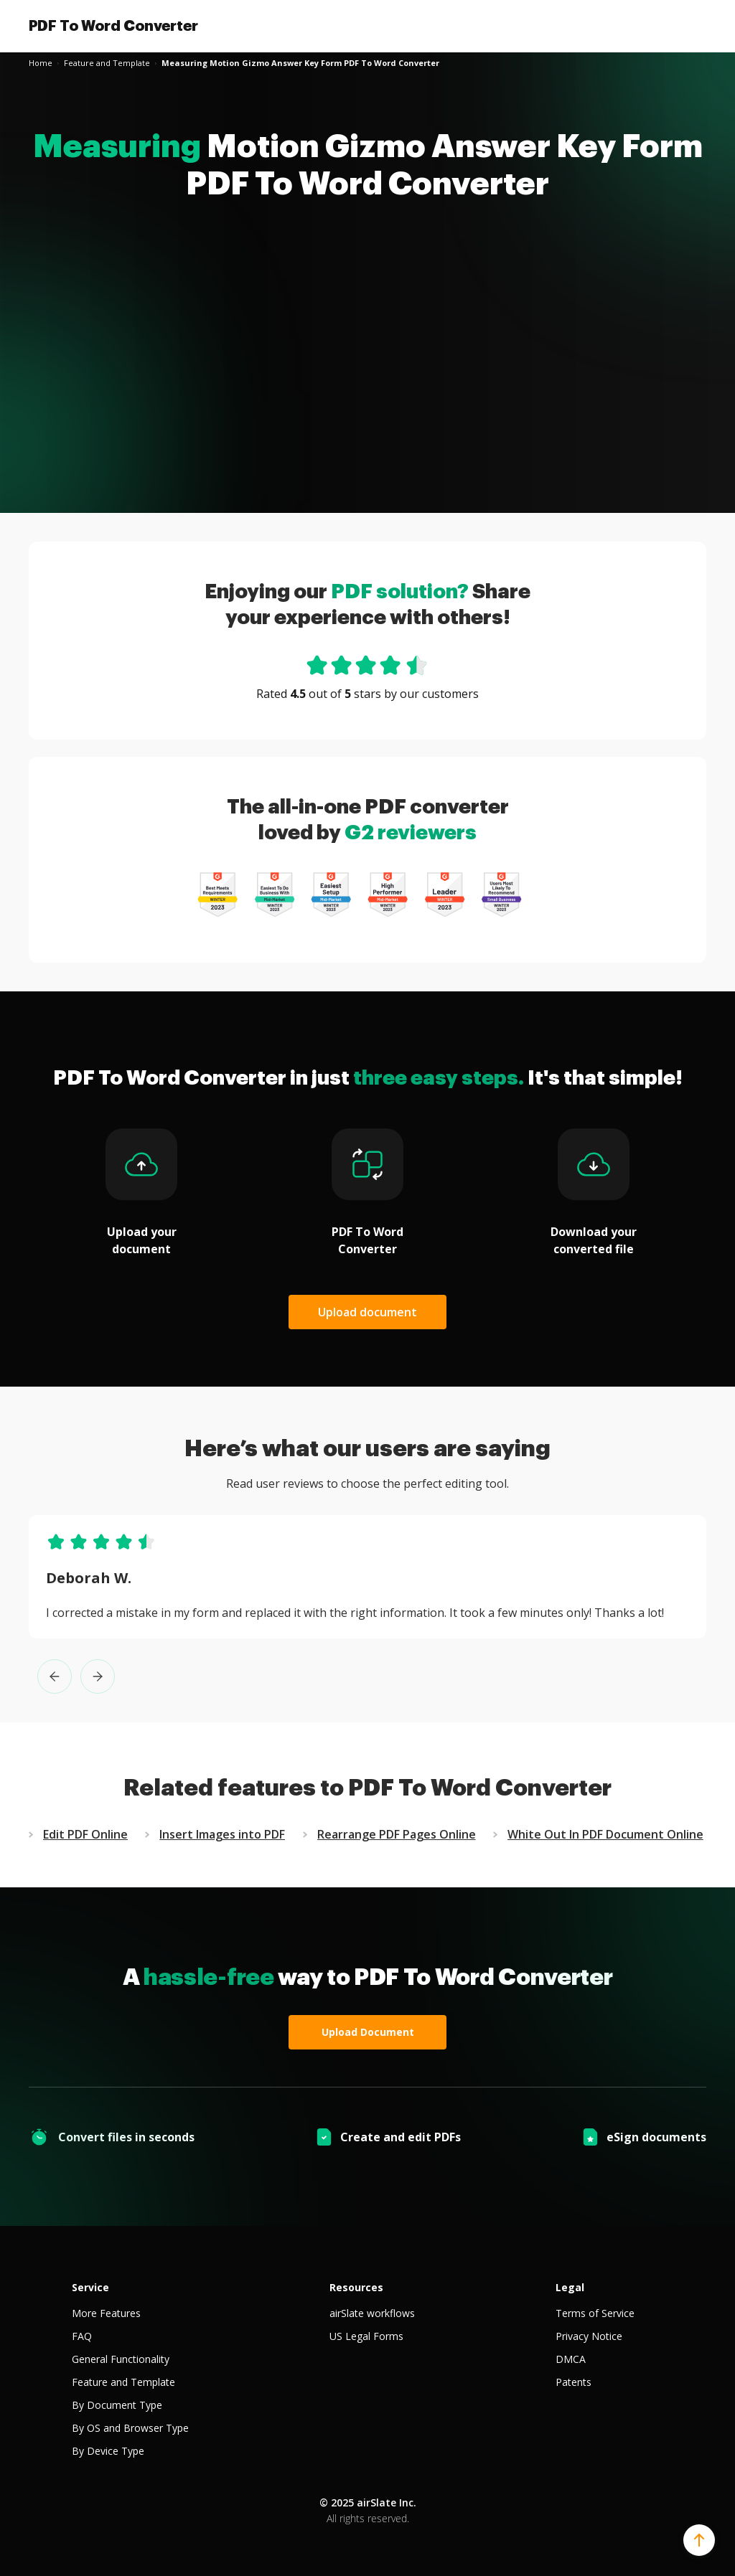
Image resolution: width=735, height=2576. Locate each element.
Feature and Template (123, 2382)
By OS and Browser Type (130, 2428)
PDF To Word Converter (113, 26)
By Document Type (117, 2405)
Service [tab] (90, 2287)
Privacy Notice (589, 2336)
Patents (573, 2382)
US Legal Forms (366, 2336)
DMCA (571, 2359)
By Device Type (108, 2451)
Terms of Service (595, 2313)
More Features (106, 2313)
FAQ (82, 2336)
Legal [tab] (570, 2287)
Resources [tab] (356, 2287)
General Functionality (120, 2359)
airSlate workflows (372, 2313)
